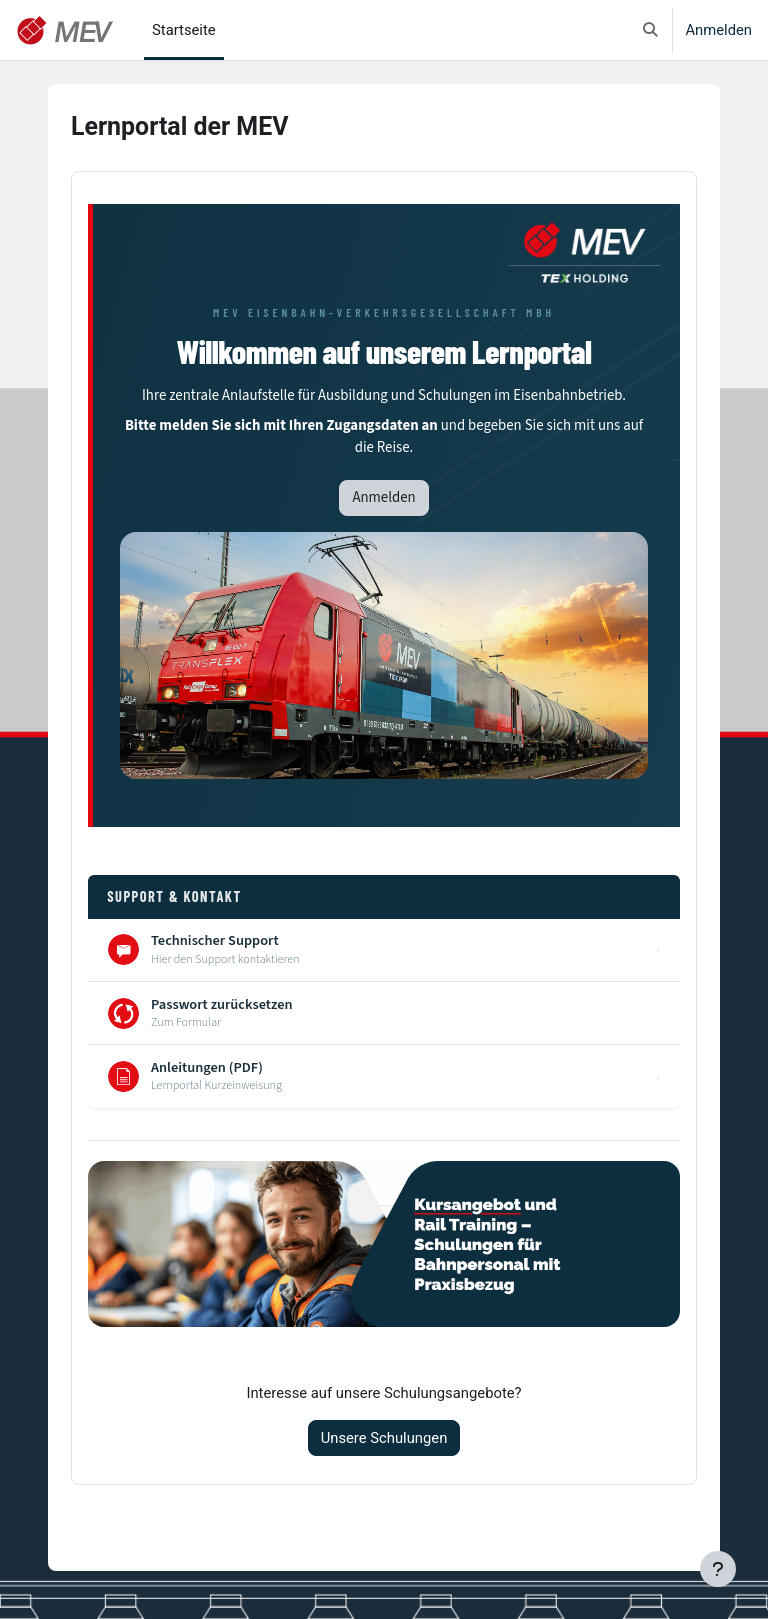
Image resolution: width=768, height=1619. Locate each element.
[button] (650, 30)
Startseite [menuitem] (184, 30)
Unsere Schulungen (384, 1438)
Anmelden (718, 30)
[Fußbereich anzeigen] (718, 1569)
